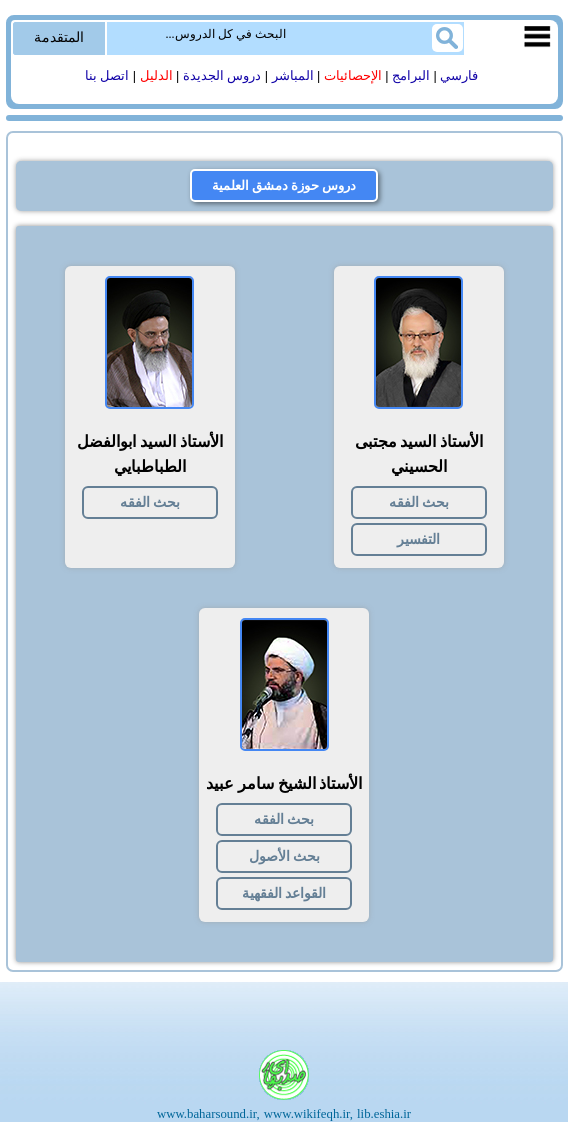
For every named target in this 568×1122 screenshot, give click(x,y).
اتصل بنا (107, 76)
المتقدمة (59, 37)
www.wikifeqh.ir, (308, 1114)
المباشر (293, 76)
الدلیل (156, 76)
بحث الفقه (419, 502)
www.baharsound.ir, (208, 1114)
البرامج (411, 76)
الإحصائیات (353, 76)
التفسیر (418, 539)
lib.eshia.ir (384, 1114)
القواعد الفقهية (284, 893)
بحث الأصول (284, 856)
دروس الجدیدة (222, 76)
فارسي (459, 76)
